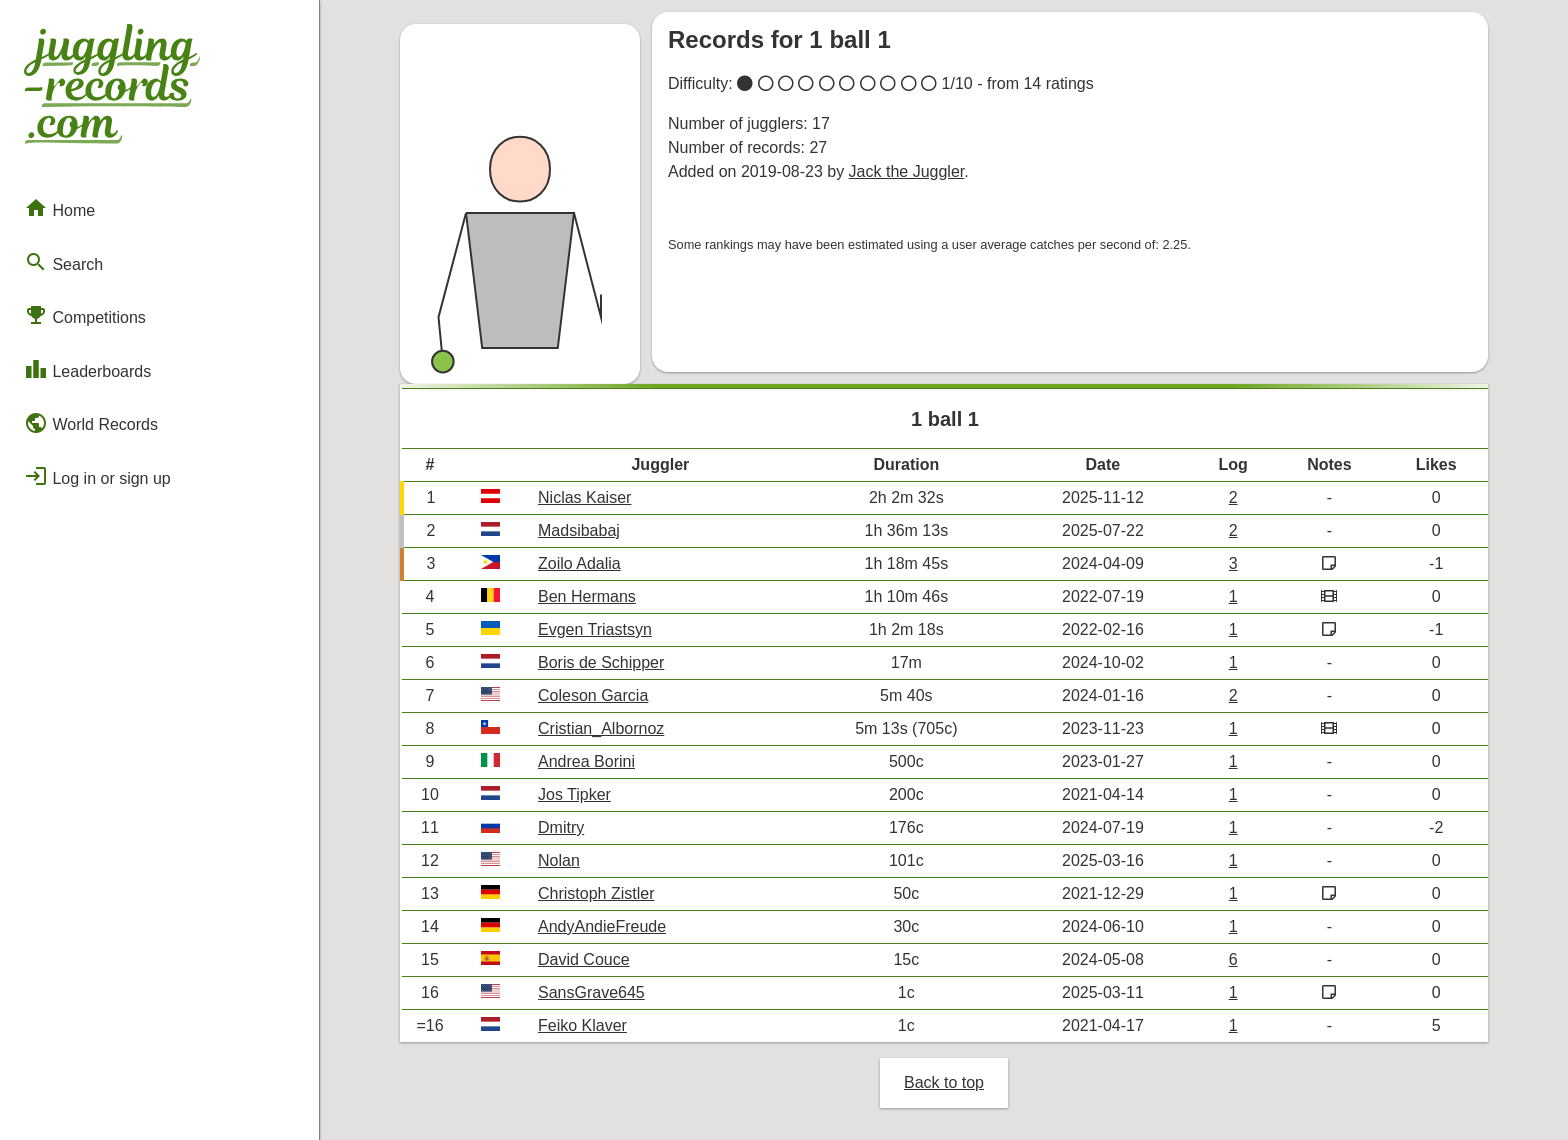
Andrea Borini (586, 761)
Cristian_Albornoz (601, 728)
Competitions (85, 315)
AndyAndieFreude (602, 926)
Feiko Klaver (582, 1025)
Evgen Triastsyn (595, 629)
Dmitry (561, 827)
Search (63, 262)
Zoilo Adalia (579, 563)
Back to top (944, 1082)
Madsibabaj (579, 530)
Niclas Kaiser (584, 497)
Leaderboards (87, 369)
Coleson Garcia (593, 695)
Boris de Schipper (601, 662)
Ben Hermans (587, 596)
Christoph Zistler (596, 893)
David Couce (584, 959)
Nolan (559, 860)
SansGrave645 (591, 992)
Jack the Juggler (907, 171)
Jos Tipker (574, 794)
